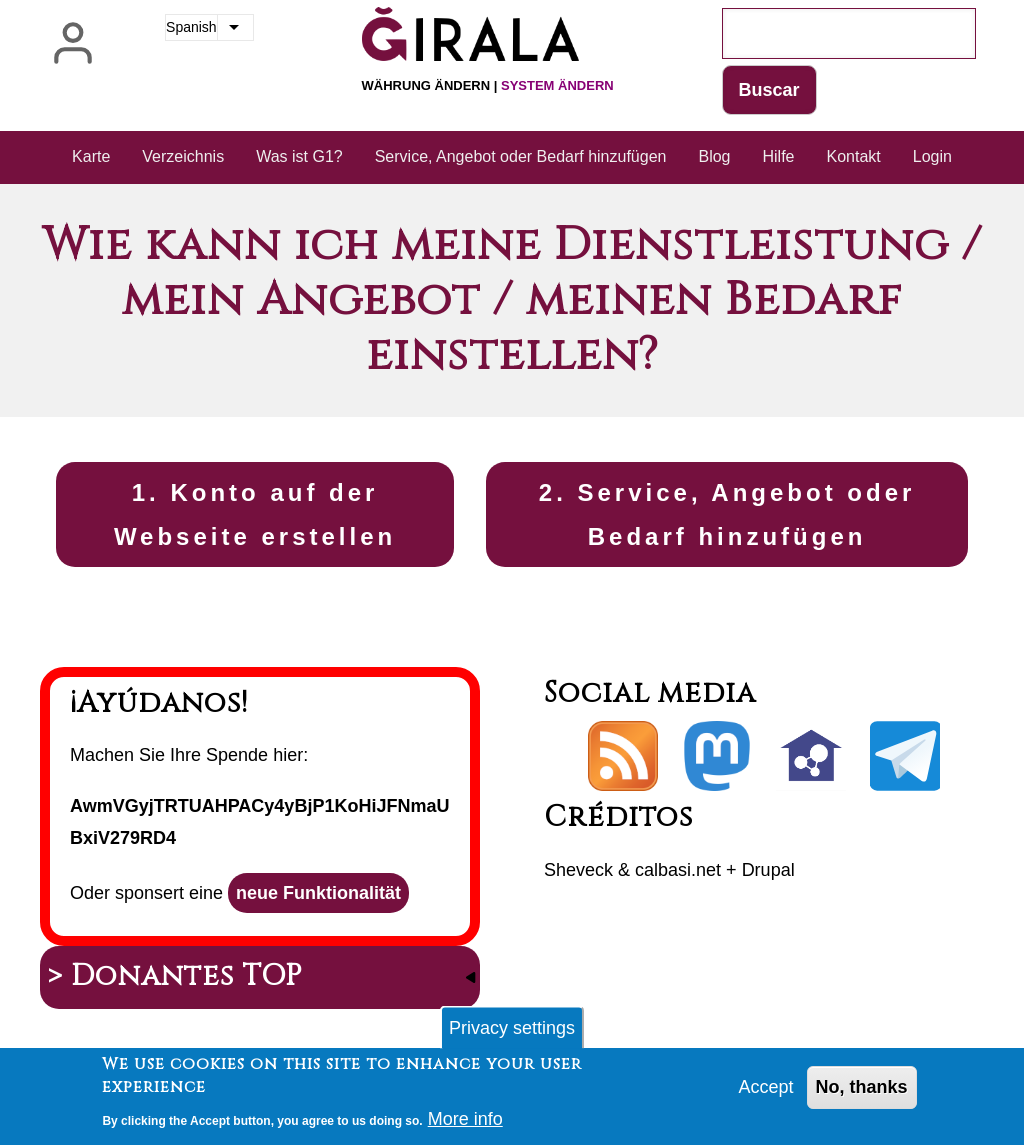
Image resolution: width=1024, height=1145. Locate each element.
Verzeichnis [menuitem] (183, 156)
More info (465, 1125)
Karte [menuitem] (91, 156)
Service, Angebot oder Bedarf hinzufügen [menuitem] (521, 156)
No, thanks (862, 1093)
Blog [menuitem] (714, 156)
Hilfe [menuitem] (778, 156)
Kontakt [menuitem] (854, 156)
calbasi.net (678, 870)
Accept (766, 1093)
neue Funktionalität (318, 893)
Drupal (768, 870)
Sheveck (578, 870)
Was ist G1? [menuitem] (299, 156)
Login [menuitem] (932, 156)
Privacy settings (512, 1034)
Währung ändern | (488, 85)
